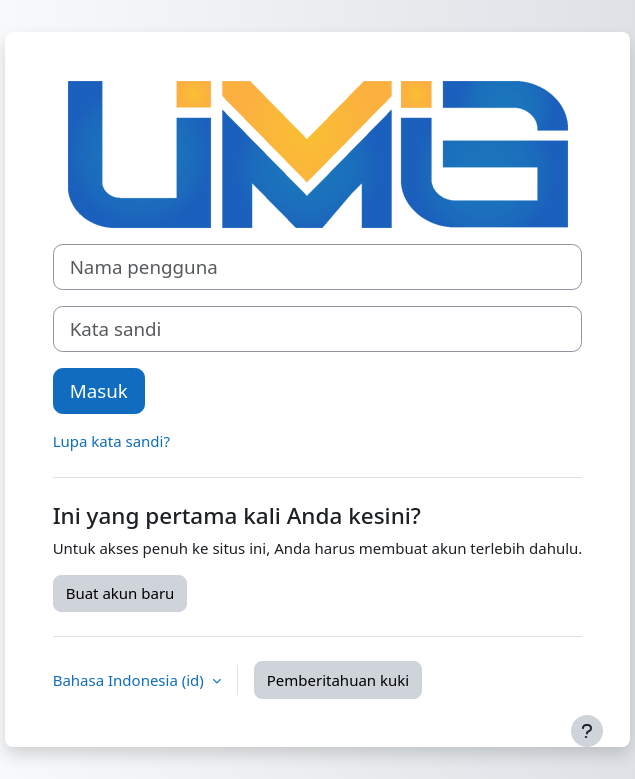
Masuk (99, 390)
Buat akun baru (120, 593)
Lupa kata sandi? (111, 441)
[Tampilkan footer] (587, 731)
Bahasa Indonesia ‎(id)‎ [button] (130, 680)
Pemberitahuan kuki (338, 680)
